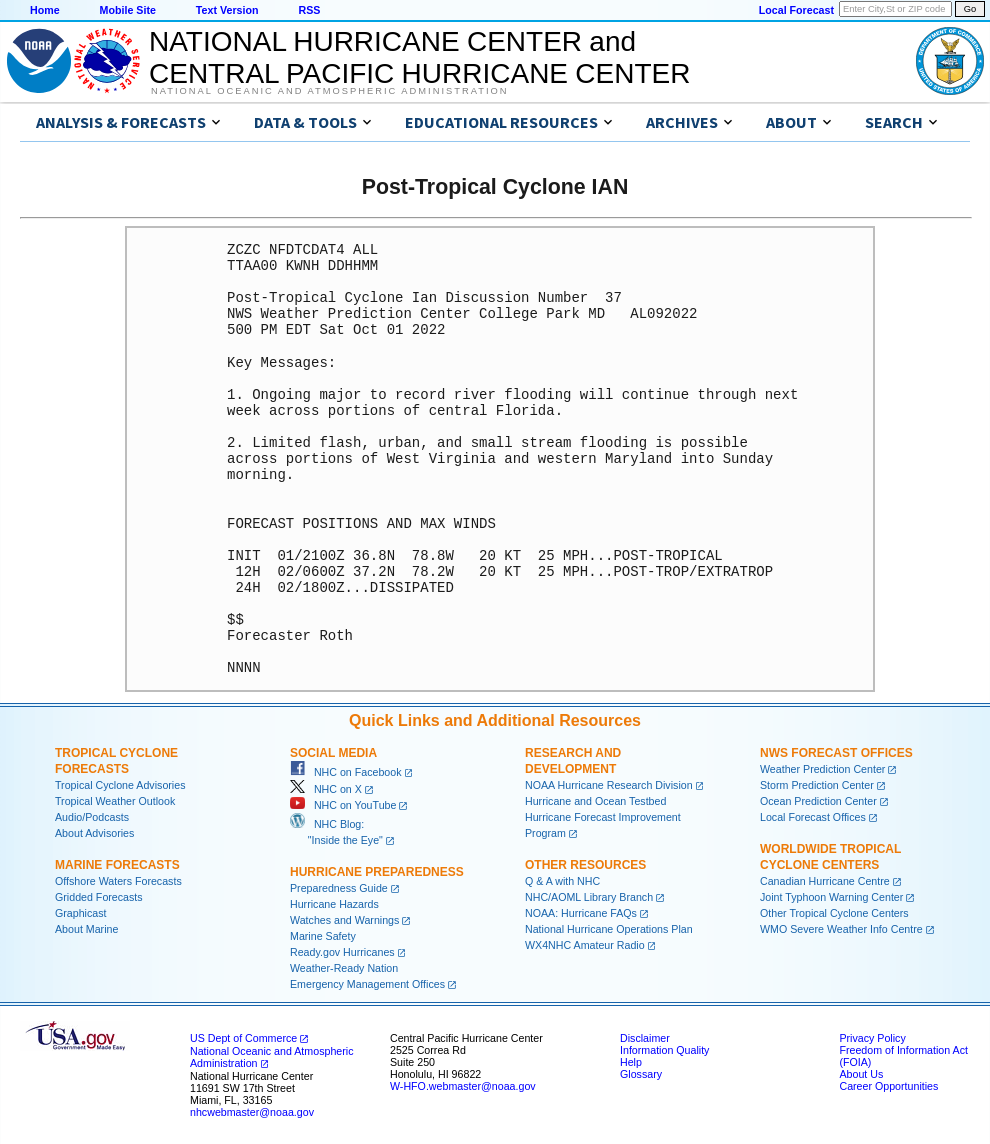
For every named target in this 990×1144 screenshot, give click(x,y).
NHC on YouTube (343, 805)
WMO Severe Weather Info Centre (841, 929)
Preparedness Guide (339, 888)
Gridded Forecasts (99, 897)
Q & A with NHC (562, 881)
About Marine (86, 929)
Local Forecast (796, 10)
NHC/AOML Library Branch (589, 897)
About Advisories (94, 833)
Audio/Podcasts (92, 817)
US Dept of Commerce (243, 1038)
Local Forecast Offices (813, 817)
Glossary (641, 1074)
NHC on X (326, 789)
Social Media (333, 753)
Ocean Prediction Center (818, 801)
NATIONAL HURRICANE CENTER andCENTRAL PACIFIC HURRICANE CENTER (419, 57)
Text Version (227, 10)
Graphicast (81, 913)
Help (631, 1062)
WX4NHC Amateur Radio (585, 945)
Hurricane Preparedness (377, 872)
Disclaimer (645, 1038)
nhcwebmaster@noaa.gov (252, 1112)
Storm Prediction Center (817, 785)
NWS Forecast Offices (836, 753)
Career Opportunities (888, 1086)
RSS (309, 10)
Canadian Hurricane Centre (825, 881)
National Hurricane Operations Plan (609, 929)
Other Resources (585, 865)
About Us (861, 1074)
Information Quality (664, 1050)
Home (45, 10)
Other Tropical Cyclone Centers (834, 913)
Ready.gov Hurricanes (342, 952)
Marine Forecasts (117, 865)
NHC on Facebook (346, 772)
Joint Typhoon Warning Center (831, 897)
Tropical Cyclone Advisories (120, 785)
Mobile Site (128, 10)
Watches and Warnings (344, 920)
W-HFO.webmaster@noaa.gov (463, 1086)
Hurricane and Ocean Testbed (595, 801)
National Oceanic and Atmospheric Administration (329, 91)
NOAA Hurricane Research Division (609, 785)
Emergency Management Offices (367, 984)
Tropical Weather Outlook (115, 801)
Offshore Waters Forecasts (118, 881)
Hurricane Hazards (334, 904)
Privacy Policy (872, 1038)
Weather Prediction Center (822, 769)
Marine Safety (323, 936)
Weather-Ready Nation (344, 968)
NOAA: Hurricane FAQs (581, 913)
